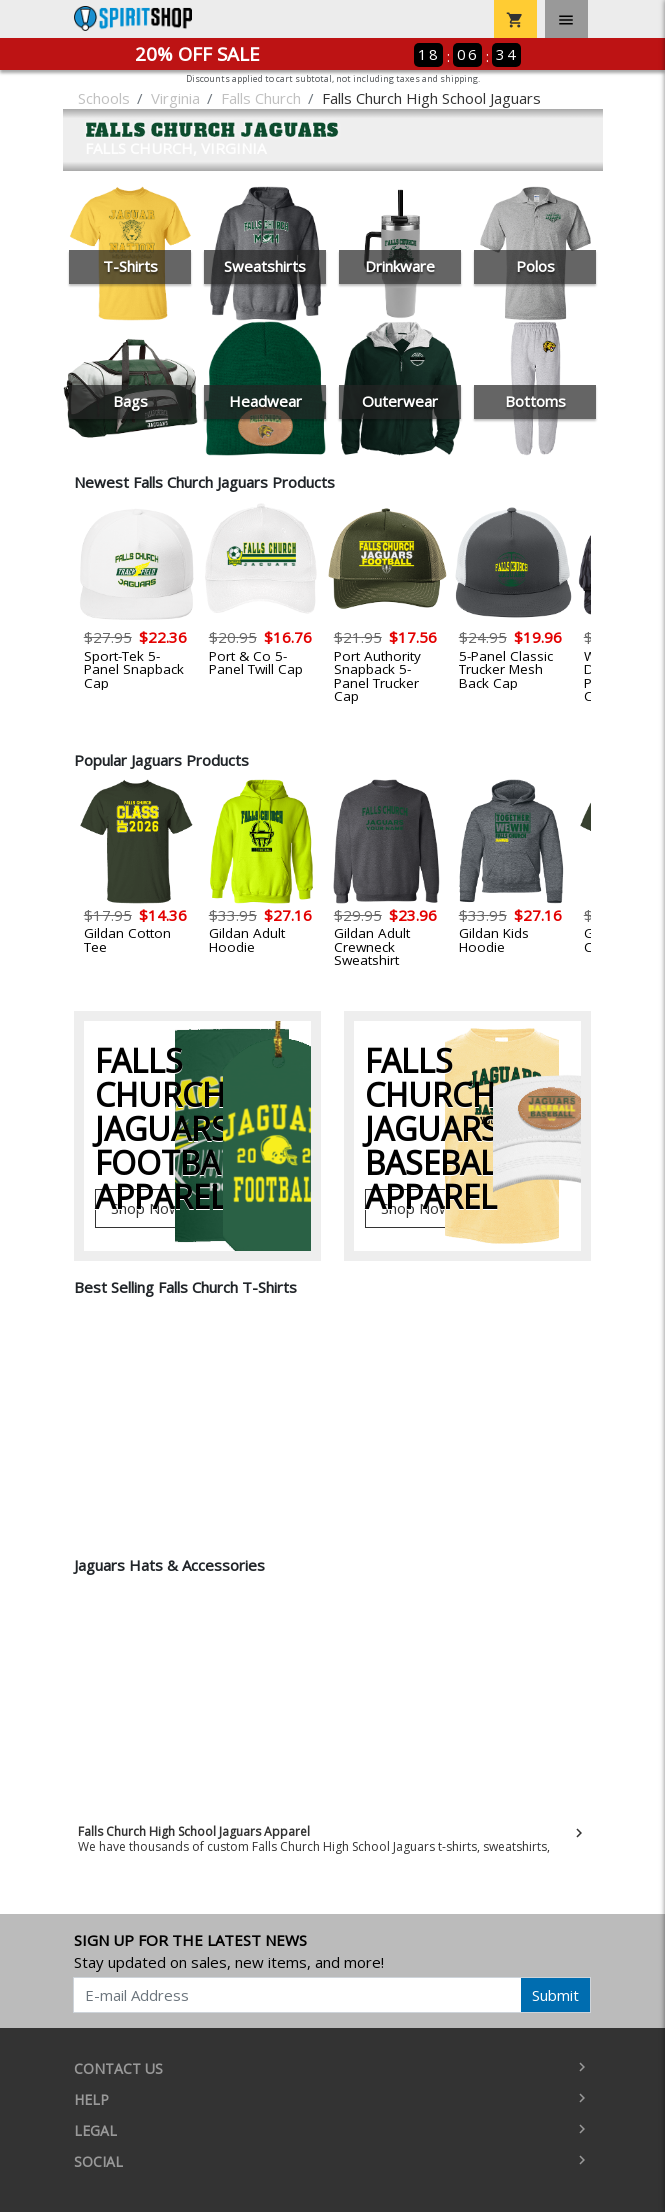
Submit (555, 1995)
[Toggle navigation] (566, 19)
